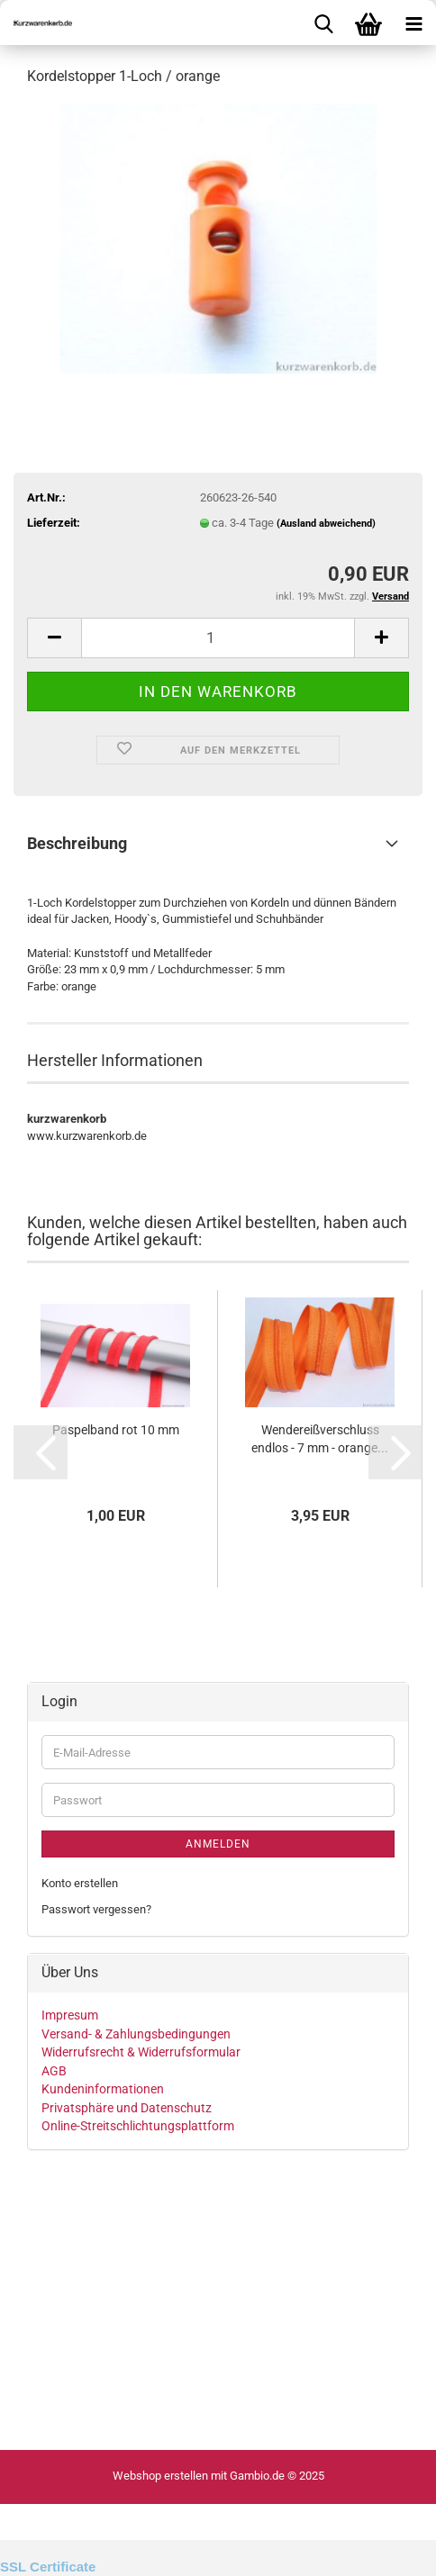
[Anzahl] (218, 638)
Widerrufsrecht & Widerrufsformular (141, 2052)
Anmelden (218, 1844)
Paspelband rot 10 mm (115, 1430)
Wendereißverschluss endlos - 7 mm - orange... (319, 1439)
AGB (54, 2071)
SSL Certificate (47, 2566)
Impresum (69, 2015)
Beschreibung (77, 843)
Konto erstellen (79, 1883)
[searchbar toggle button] (323, 22)
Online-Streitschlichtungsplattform (137, 2126)
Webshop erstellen (160, 2475)
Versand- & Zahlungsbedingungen (136, 2034)
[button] (54, 638)
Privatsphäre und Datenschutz (126, 2108)
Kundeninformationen (102, 2089)
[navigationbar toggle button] (413, 22)
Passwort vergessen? (96, 1909)
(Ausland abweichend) (326, 523)
